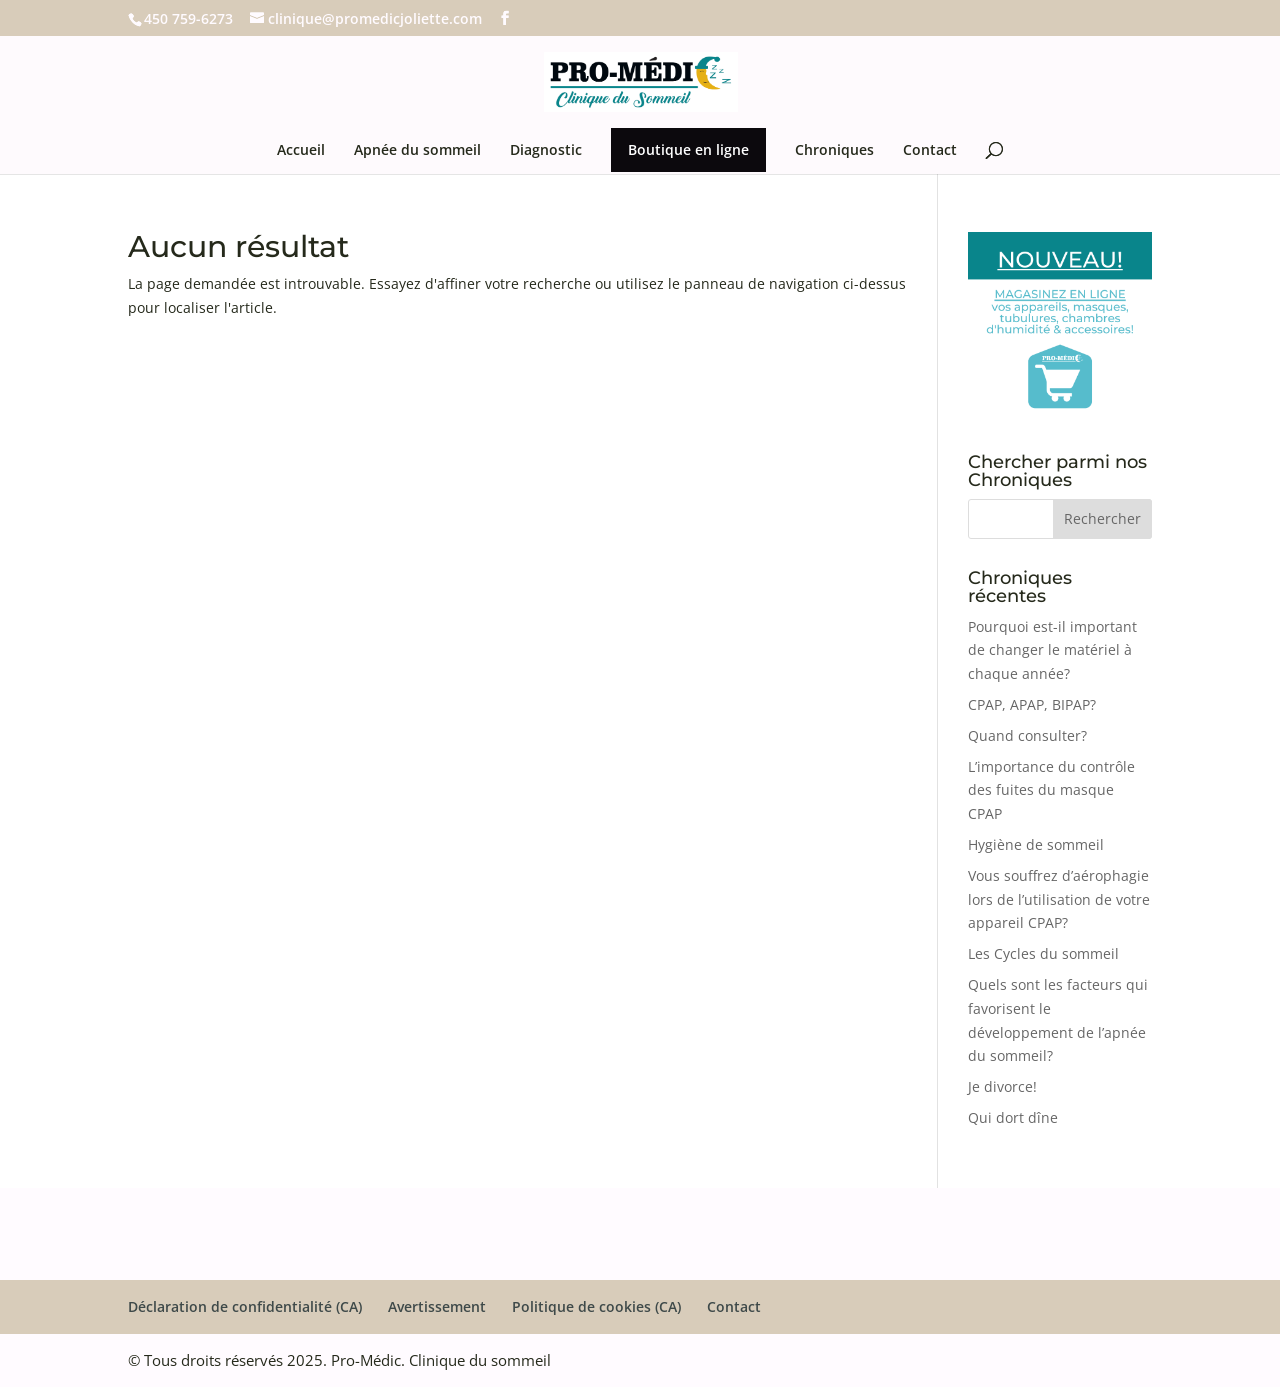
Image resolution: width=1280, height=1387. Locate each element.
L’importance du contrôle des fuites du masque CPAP (1051, 790)
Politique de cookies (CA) (596, 1306)
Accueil (301, 151)
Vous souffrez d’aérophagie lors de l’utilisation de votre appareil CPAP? (1059, 899)
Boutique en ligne (688, 149)
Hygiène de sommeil (1036, 844)
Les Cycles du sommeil (1043, 953)
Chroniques (834, 151)
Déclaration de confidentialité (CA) (245, 1306)
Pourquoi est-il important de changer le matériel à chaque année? (1052, 650)
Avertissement (437, 1306)
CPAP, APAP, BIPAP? (1032, 704)
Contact (930, 151)
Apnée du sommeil (417, 151)
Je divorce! (1002, 1086)
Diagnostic (546, 151)
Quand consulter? (1027, 735)
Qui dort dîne (1013, 1117)
